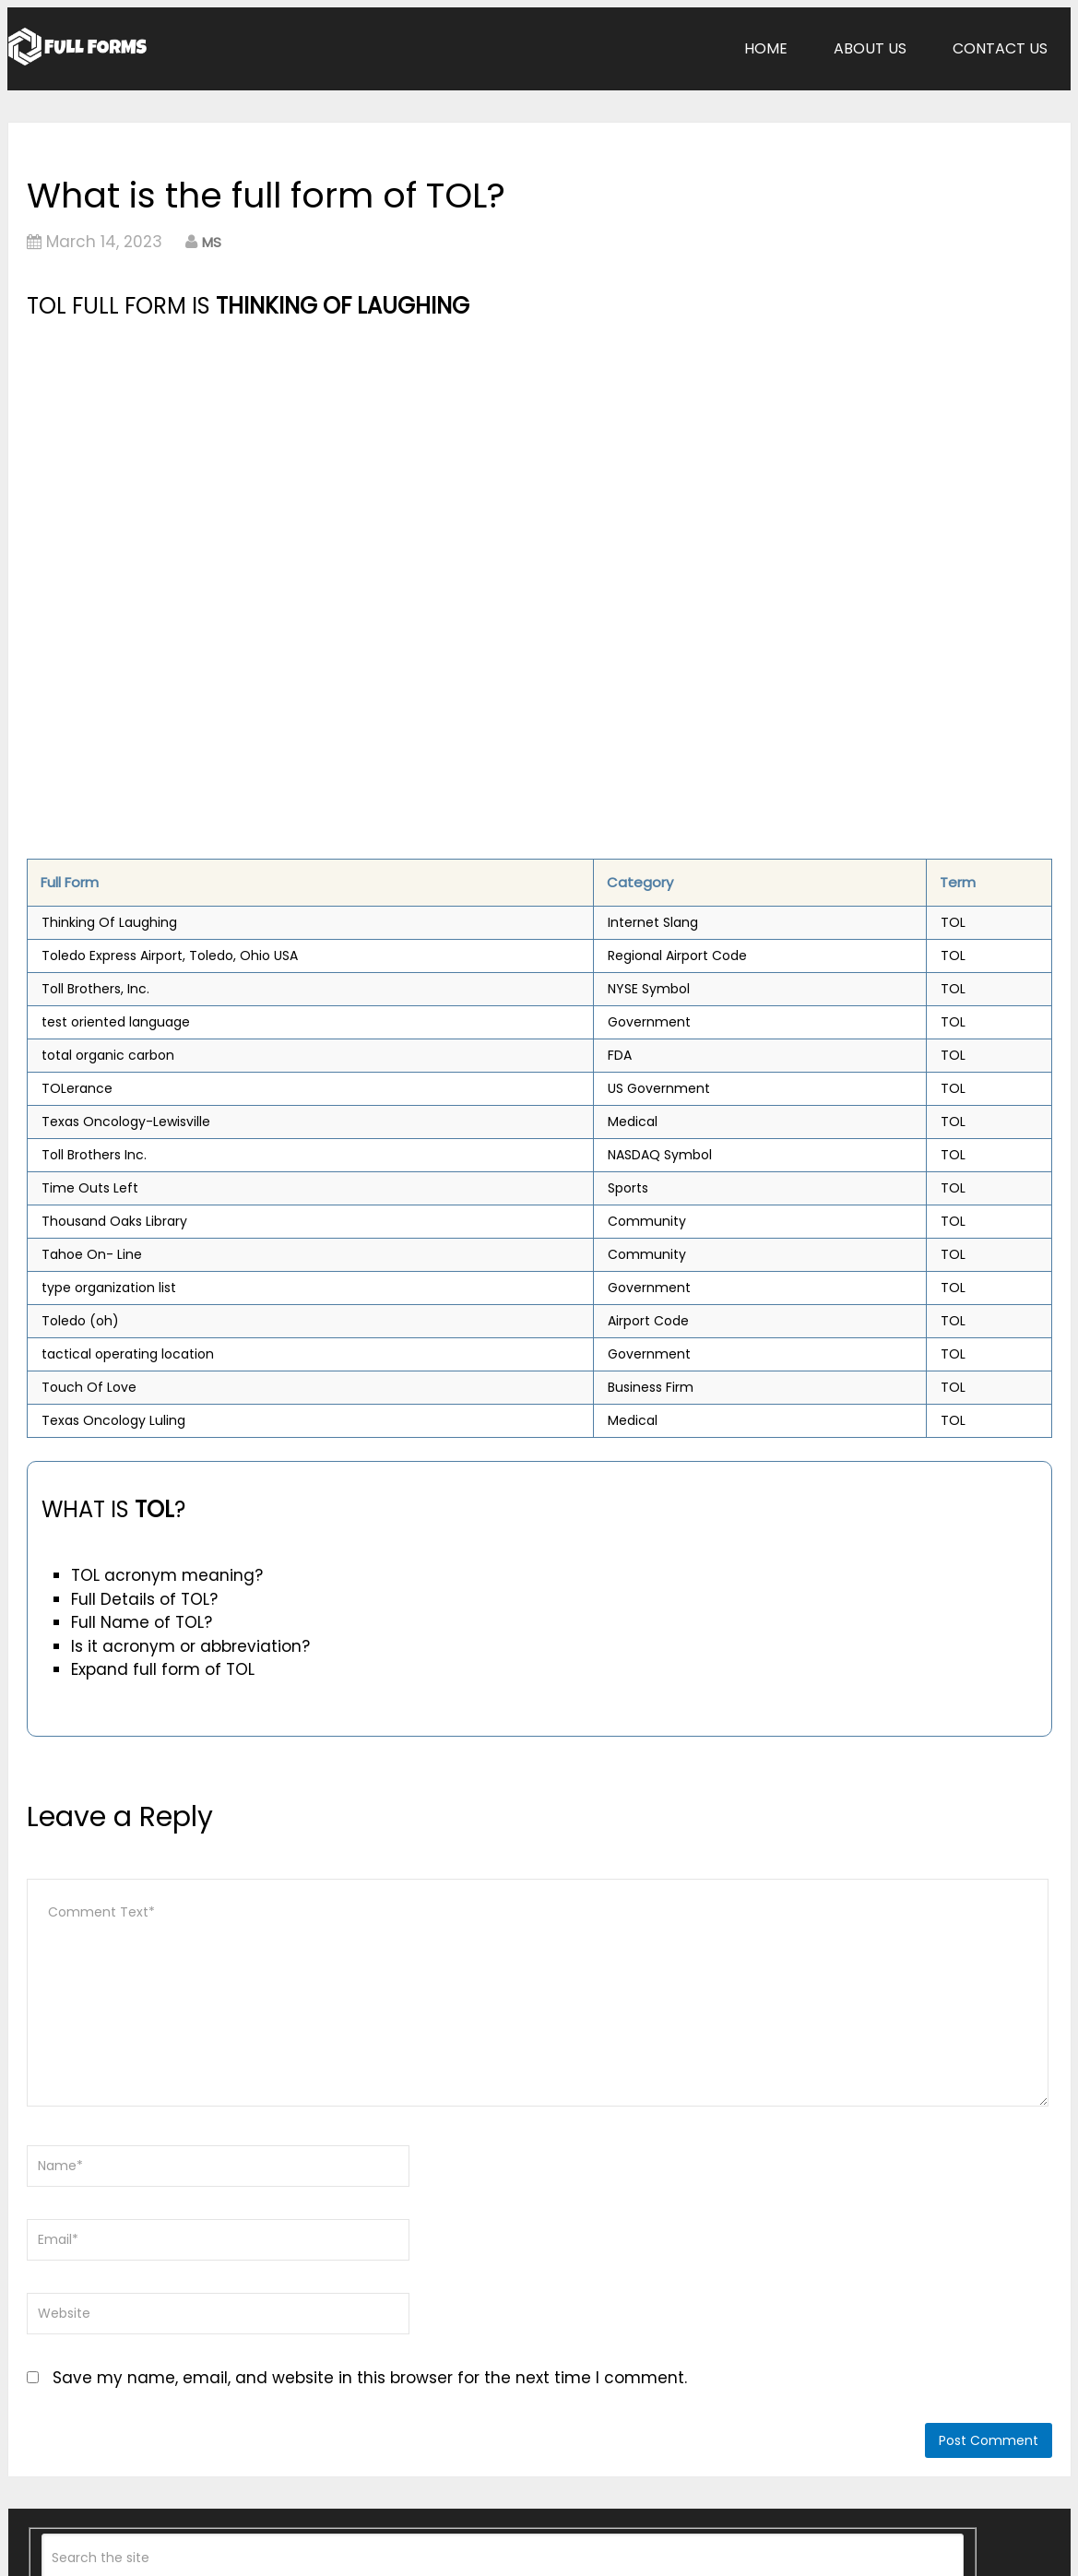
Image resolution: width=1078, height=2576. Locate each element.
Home (766, 48)
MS (211, 242)
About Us (870, 48)
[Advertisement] (380, 462)
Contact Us (1000, 48)
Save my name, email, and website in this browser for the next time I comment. (370, 2378)
